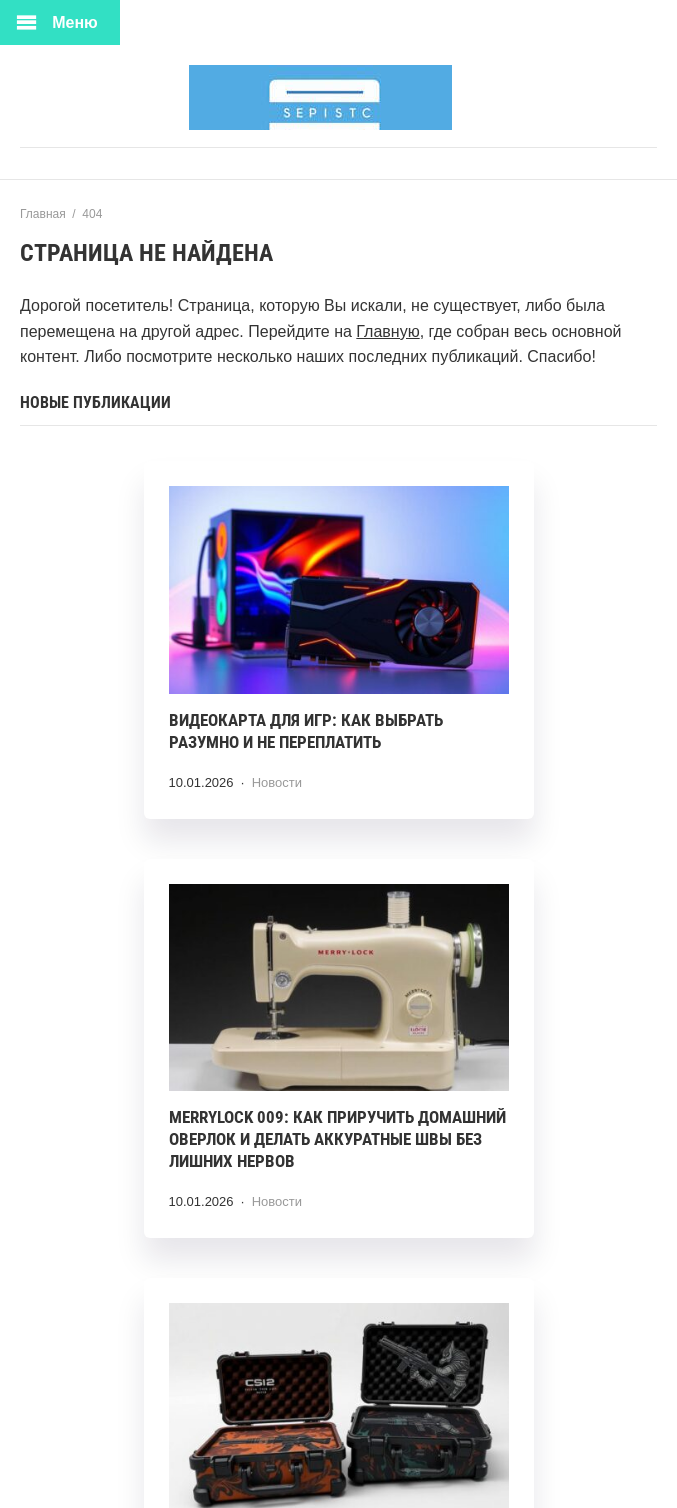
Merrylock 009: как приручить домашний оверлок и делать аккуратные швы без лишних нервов (337, 1139)
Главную (387, 331)
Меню (75, 22)
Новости (277, 782)
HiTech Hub (339, 97)
